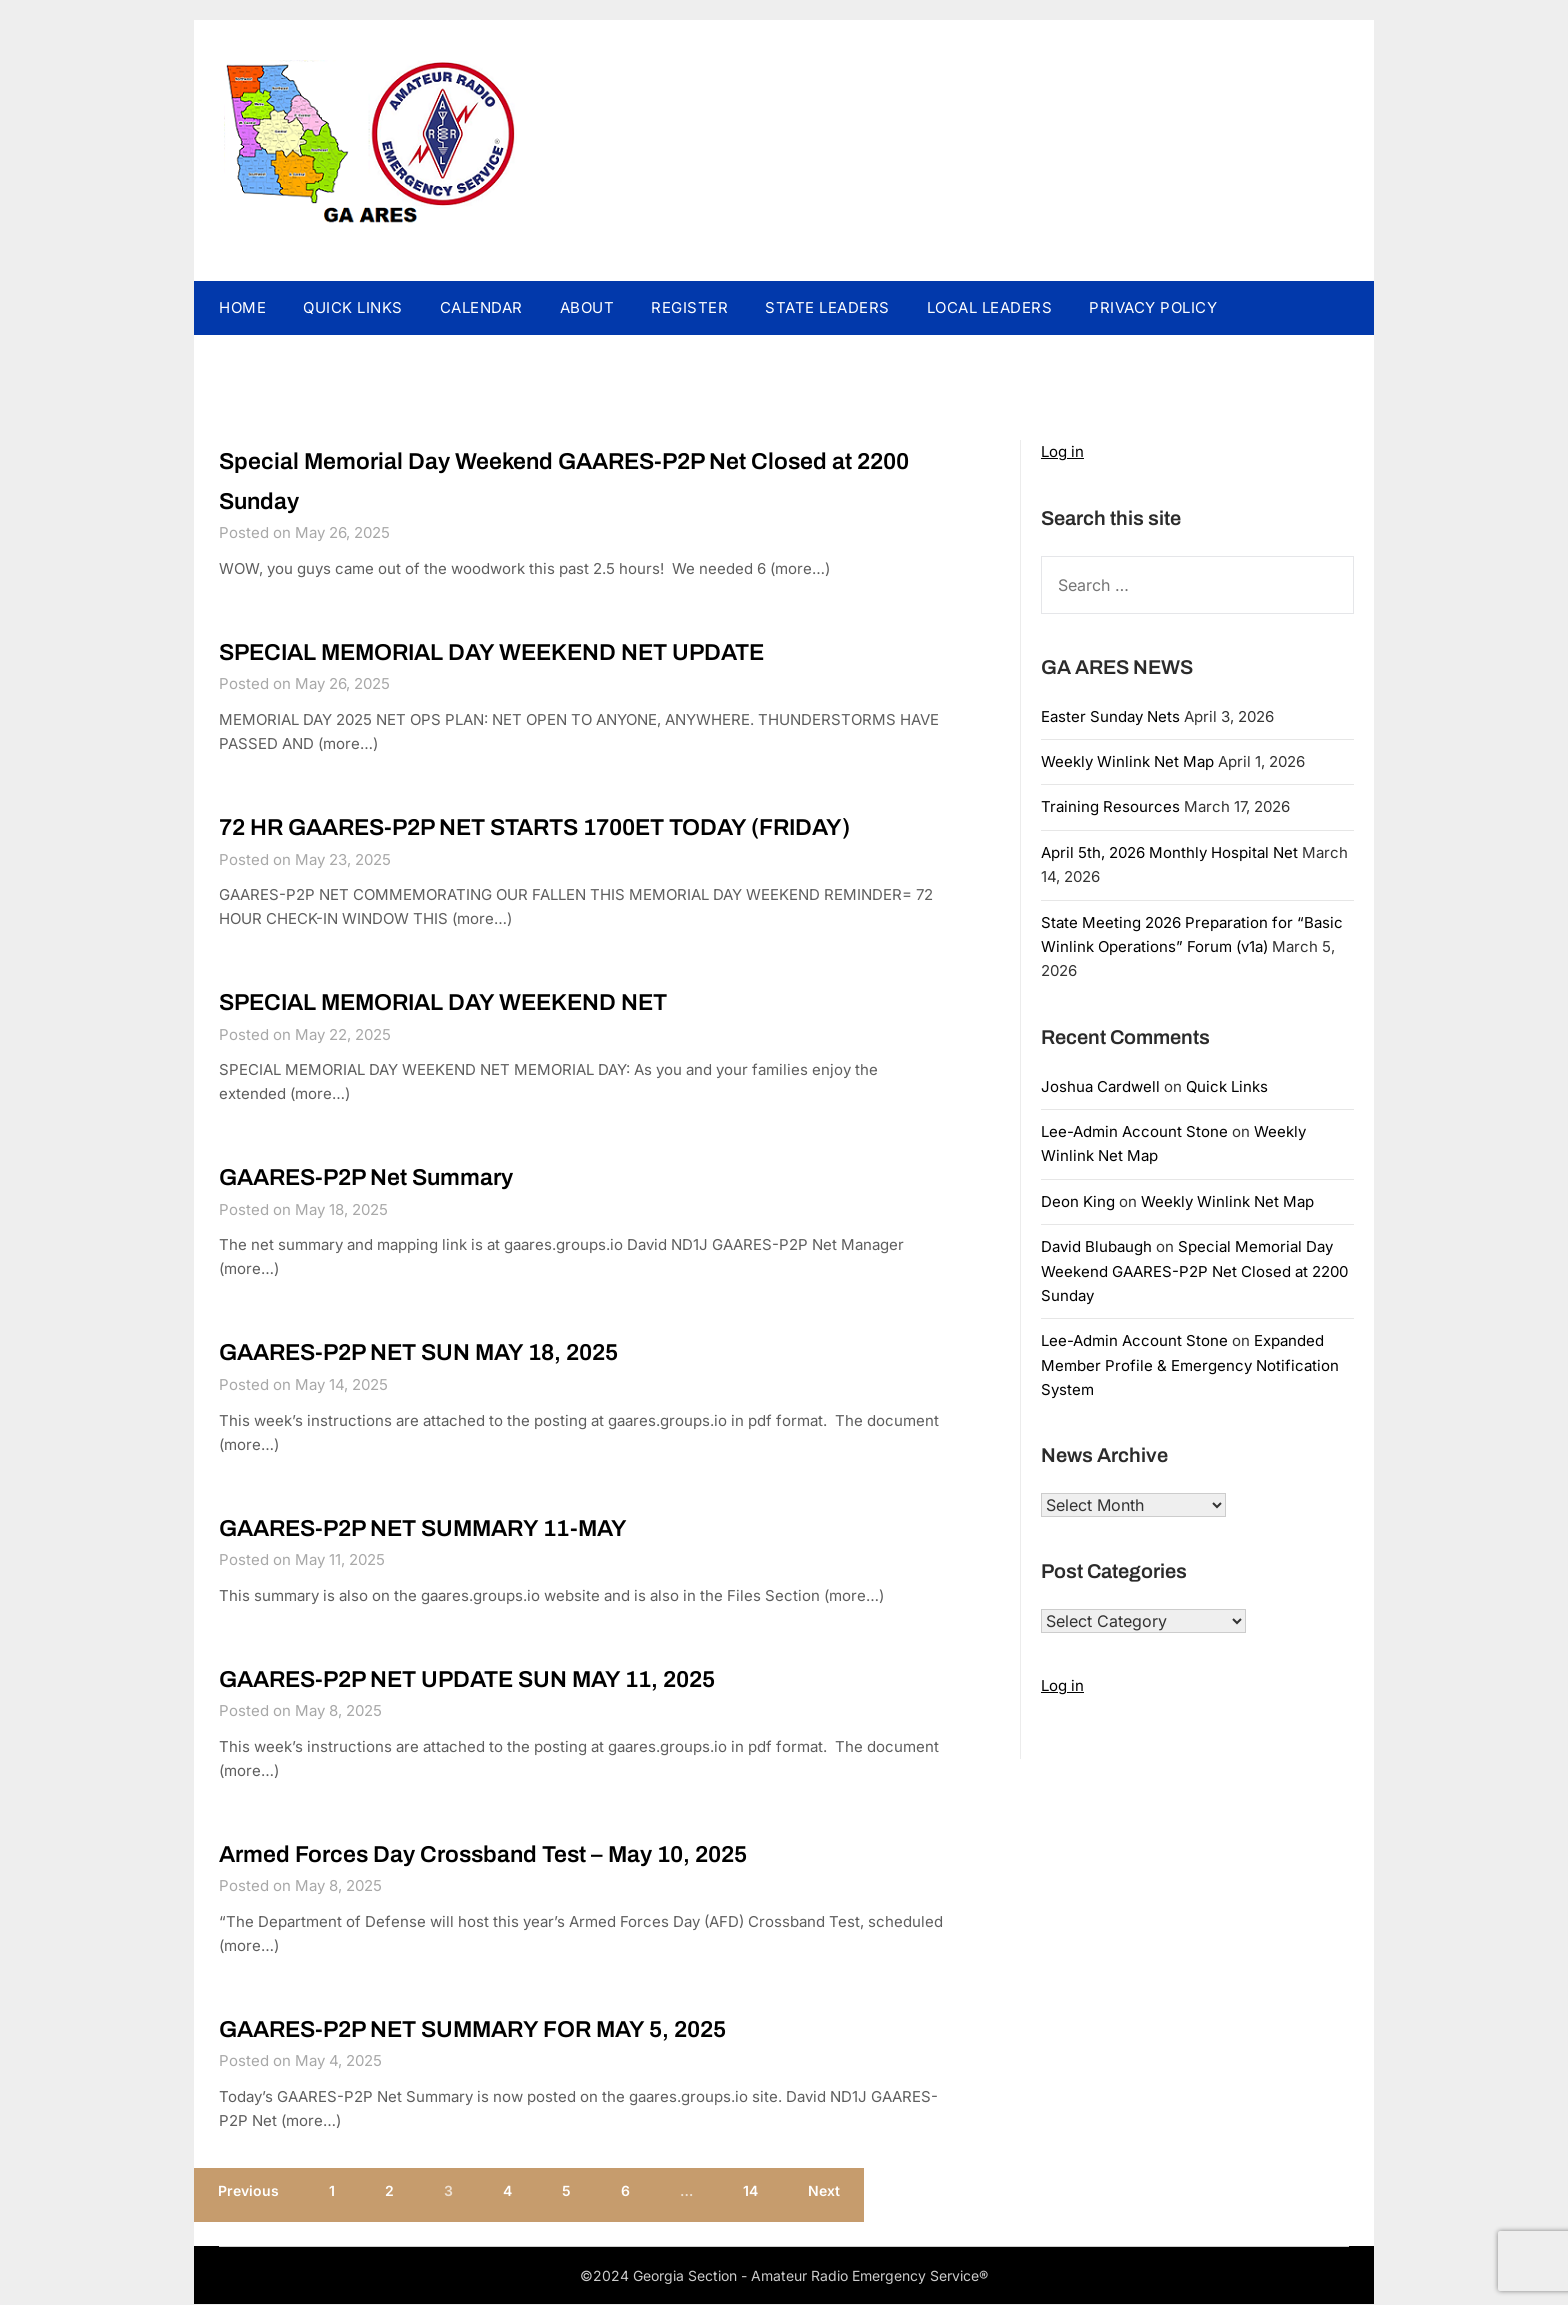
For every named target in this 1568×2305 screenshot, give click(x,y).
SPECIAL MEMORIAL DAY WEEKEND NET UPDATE (526, 652)
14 (750, 2196)
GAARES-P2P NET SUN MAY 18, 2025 (445, 1354)
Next (824, 2196)
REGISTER (689, 307)
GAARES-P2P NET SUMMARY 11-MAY (450, 1530)
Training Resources (1110, 806)
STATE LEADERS (827, 307)
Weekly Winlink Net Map (1127, 761)
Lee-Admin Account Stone (1134, 1131)
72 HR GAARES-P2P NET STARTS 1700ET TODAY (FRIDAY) (576, 828)
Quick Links (1227, 1086)
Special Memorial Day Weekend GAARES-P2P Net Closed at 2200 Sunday (1194, 1271)
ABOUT (587, 307)
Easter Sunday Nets (1110, 716)
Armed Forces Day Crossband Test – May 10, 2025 (515, 1857)
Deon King (1078, 1201)
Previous (248, 2196)
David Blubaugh (1096, 1246)
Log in (1062, 451)
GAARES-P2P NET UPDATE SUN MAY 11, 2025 (499, 1682)
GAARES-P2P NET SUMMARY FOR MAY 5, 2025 (511, 2033)
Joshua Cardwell (1100, 1086)
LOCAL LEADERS (990, 307)
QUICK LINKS (353, 307)
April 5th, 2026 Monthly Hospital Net (1169, 852)
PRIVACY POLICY (1153, 307)
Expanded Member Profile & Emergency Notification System (1190, 1365)
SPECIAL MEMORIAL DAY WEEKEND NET (472, 1003)
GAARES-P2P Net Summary (385, 1179)
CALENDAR (481, 307)
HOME (242, 307)
